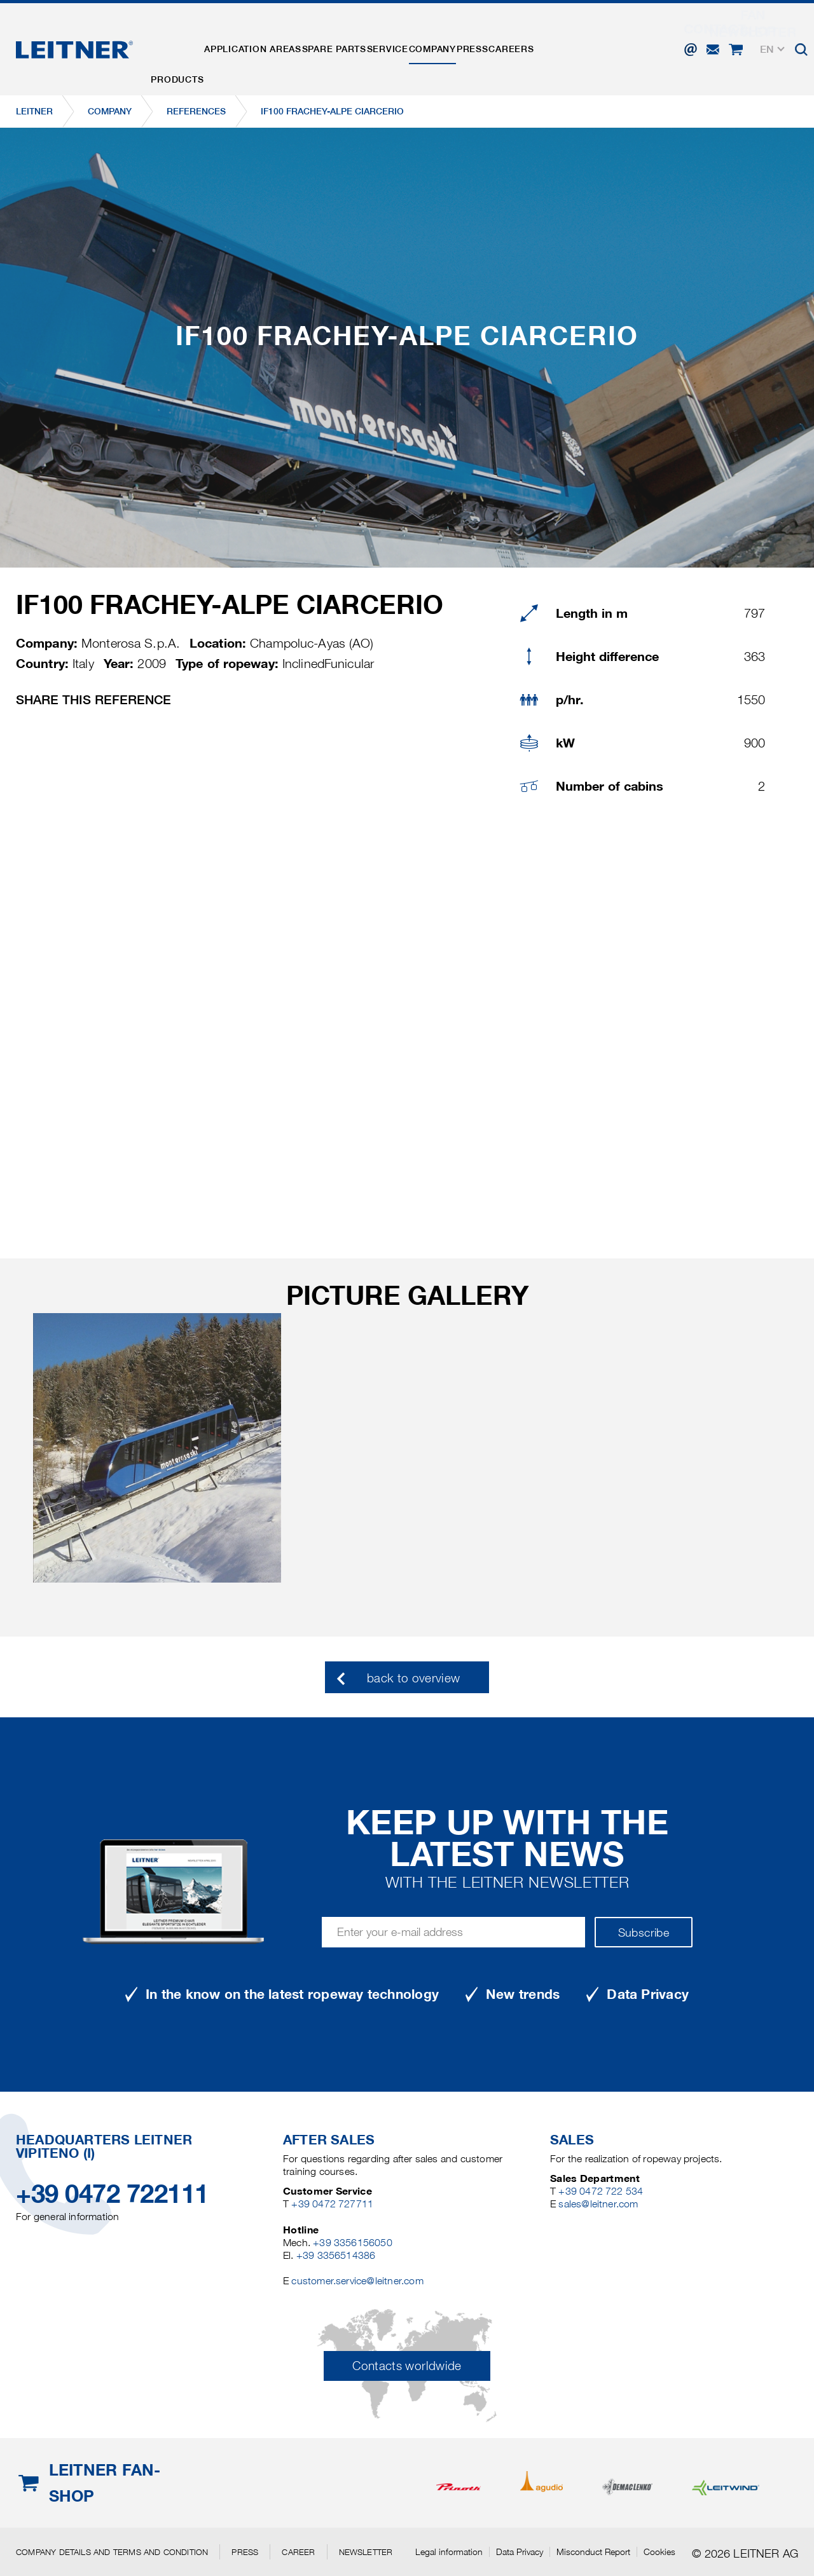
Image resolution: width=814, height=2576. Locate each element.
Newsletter (366, 2552)
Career (298, 2552)
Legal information (449, 2552)
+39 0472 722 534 (600, 2191)
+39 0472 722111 (112, 2193)
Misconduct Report (593, 2552)
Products (183, 40)
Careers (588, 40)
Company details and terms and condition (112, 2552)
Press (538, 40)
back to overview (413, 1678)
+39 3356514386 (336, 2255)
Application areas (270, 40)
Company (485, 40)
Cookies (659, 2552)
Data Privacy (519, 2552)
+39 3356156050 (352, 2243)
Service (429, 40)
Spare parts (363, 40)
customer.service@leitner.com (357, 2281)
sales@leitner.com (598, 2204)
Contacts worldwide (406, 2366)
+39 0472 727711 (332, 2204)
